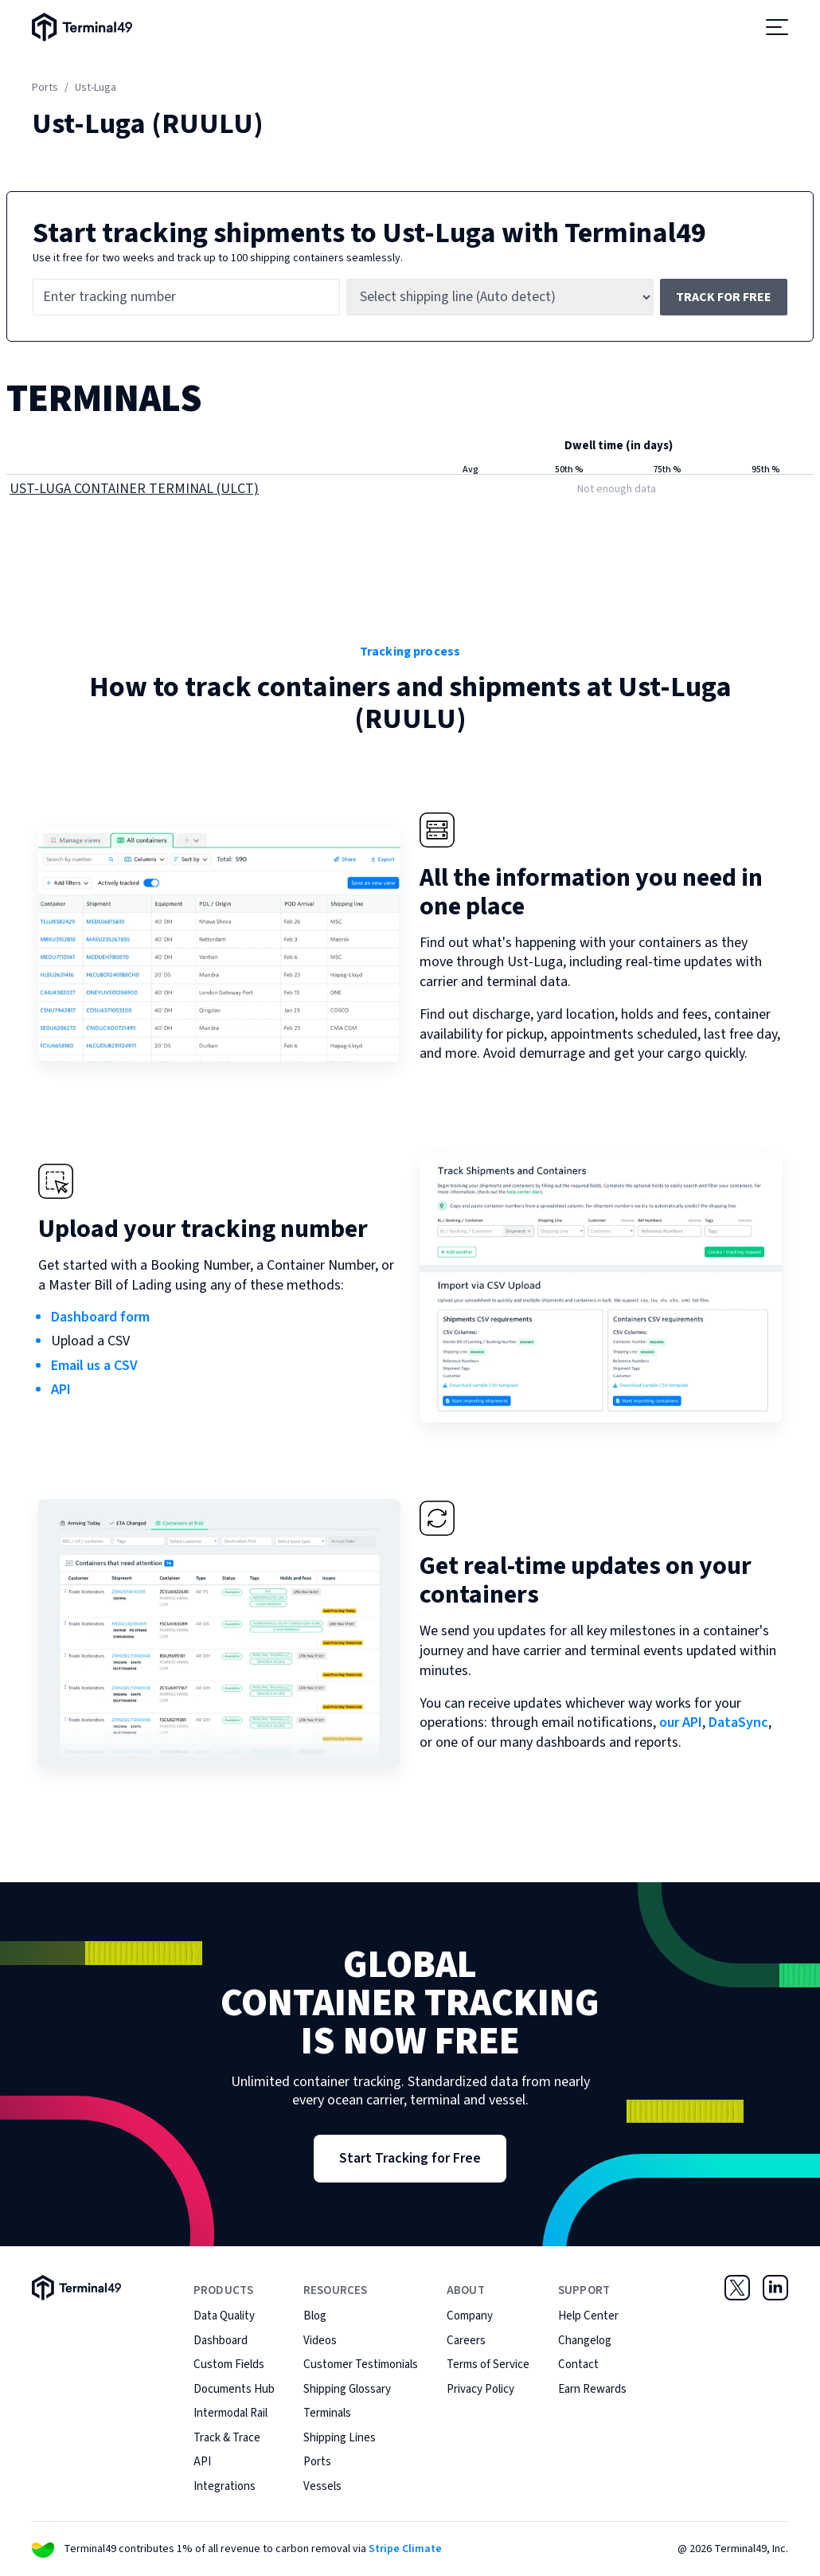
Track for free (723, 297)
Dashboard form (100, 1317)
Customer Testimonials (360, 2364)
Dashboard (220, 2340)
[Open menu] (777, 27)
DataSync (738, 1722)
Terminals (327, 2413)
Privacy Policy (480, 2389)
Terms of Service (488, 2364)
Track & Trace (226, 2437)
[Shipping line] (500, 297)
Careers (466, 2340)
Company (470, 2316)
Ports (45, 88)
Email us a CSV (94, 1366)
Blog (314, 2316)
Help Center (588, 2316)
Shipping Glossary (347, 2389)
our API (680, 1722)
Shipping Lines (339, 2437)
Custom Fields (228, 2364)
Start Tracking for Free (410, 2158)
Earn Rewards (592, 2389)
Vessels (322, 2486)
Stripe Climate (405, 2549)
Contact (578, 2364)
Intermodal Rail (230, 2413)
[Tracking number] (186, 297)
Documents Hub (234, 2389)
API (61, 1390)
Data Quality (224, 2316)
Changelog (584, 2340)
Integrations (224, 2486)
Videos (320, 2340)
